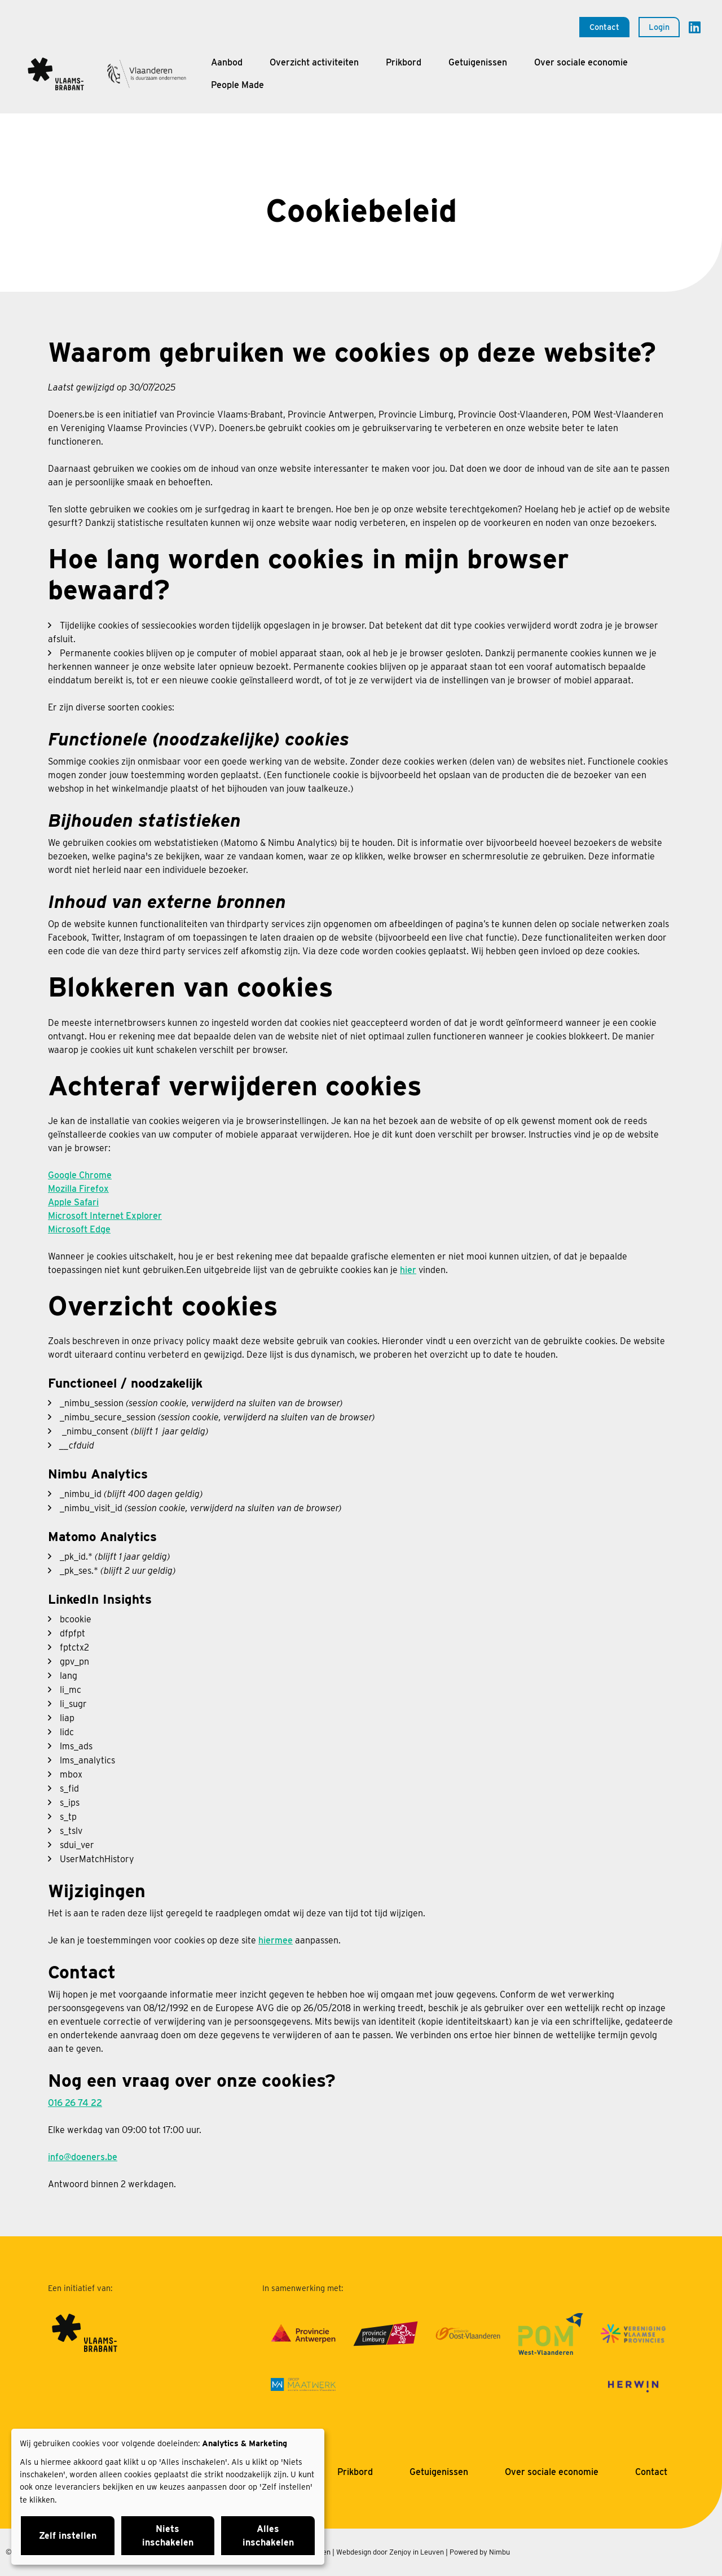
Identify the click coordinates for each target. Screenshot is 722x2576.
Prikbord (403, 62)
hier (408, 1270)
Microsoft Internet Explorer (105, 1215)
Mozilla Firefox (78, 1188)
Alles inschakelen (268, 2536)
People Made (237, 85)
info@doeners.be (82, 2157)
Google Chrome (80, 1175)
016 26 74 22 (75, 2102)
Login (659, 27)
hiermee (275, 1940)
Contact (604, 27)
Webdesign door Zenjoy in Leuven (390, 2552)
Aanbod (227, 62)
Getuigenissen (477, 62)
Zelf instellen (67, 2535)
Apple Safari (73, 1202)
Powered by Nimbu (480, 2552)
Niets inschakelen (167, 2536)
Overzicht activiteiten (314, 62)
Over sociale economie (581, 62)
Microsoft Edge (79, 1229)
